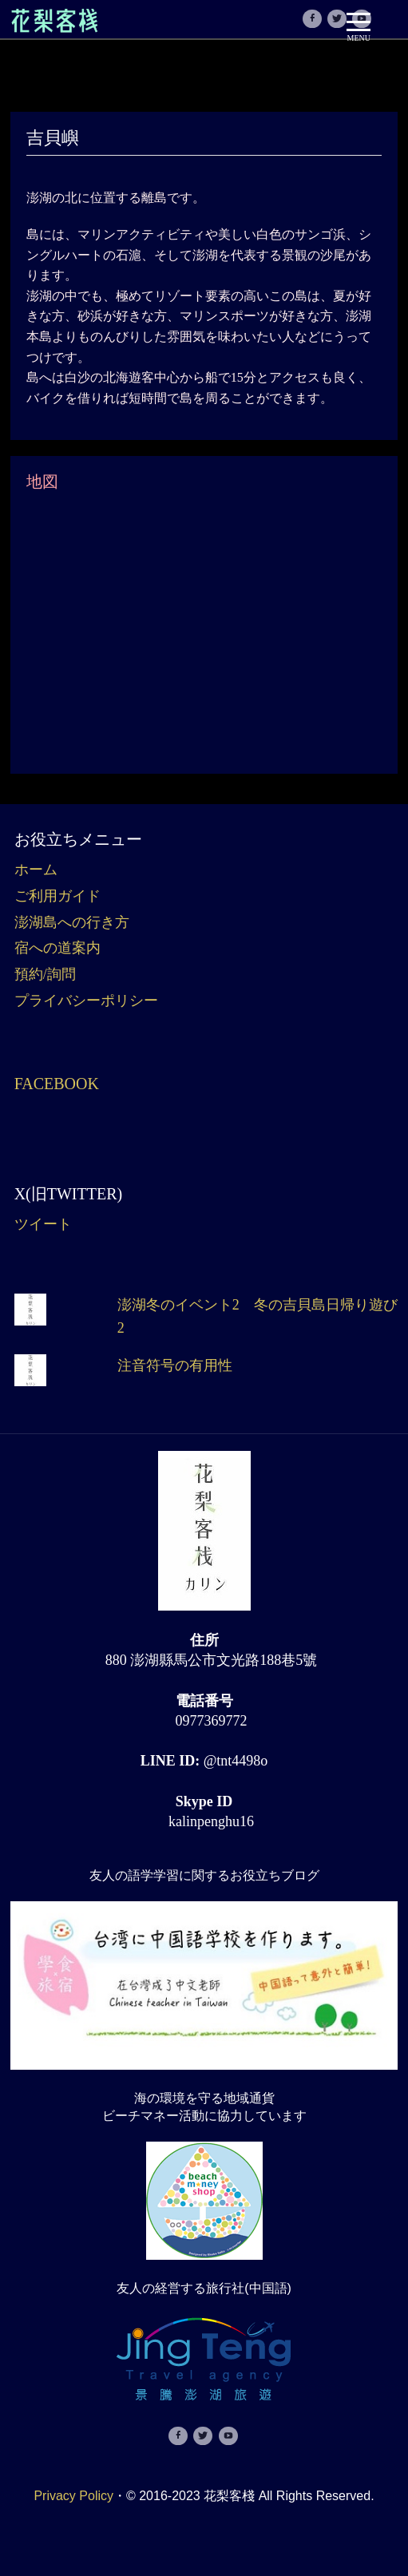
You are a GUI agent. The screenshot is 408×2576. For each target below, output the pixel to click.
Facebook (56, 1083)
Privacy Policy (73, 2496)
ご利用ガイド (57, 896)
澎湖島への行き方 (71, 922)
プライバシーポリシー (86, 1001)
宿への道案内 (57, 948)
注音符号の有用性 (174, 1365)
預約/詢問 (45, 974)
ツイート (43, 1224)
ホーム (35, 870)
